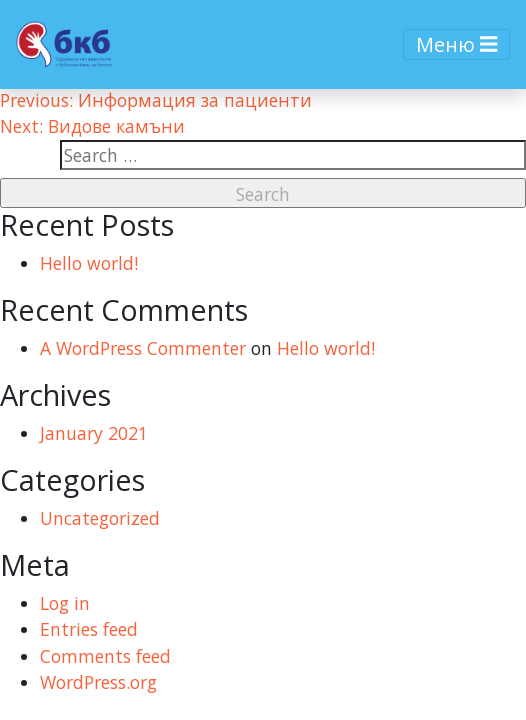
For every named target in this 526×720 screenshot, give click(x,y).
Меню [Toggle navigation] (457, 44)
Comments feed (105, 656)
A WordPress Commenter (143, 348)
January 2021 (94, 433)
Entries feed (89, 629)
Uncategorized (100, 518)
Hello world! (89, 263)
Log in (65, 603)
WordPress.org (98, 682)
